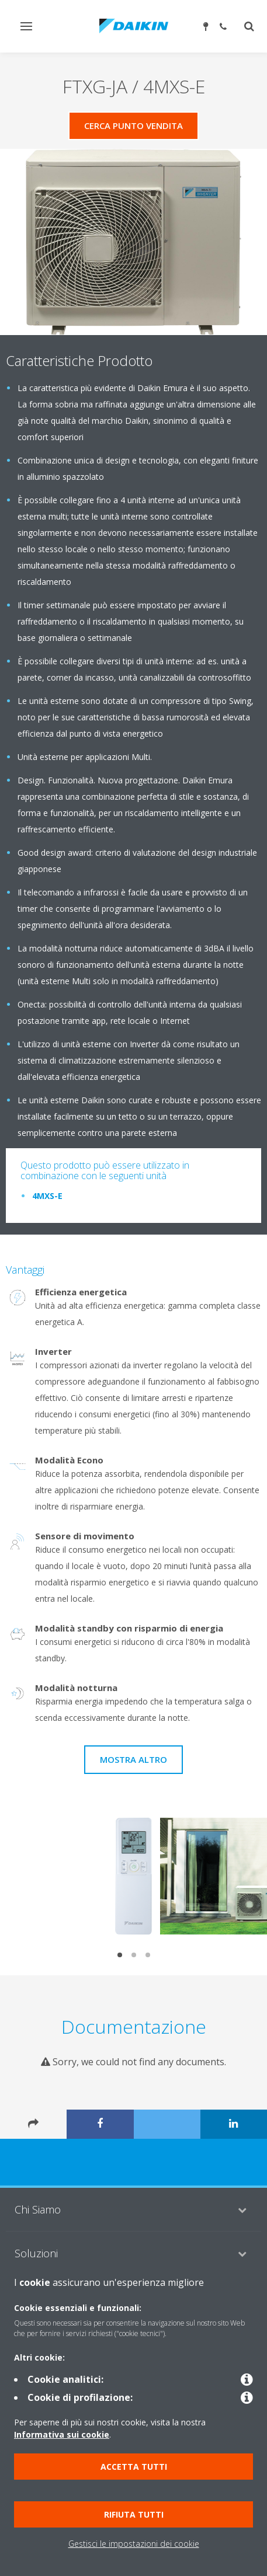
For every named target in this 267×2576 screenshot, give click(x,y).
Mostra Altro (133, 1759)
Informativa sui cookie (61, 2434)
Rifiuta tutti (134, 2514)
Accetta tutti (133, 2466)
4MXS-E (47, 1195)
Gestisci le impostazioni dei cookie (133, 2543)
